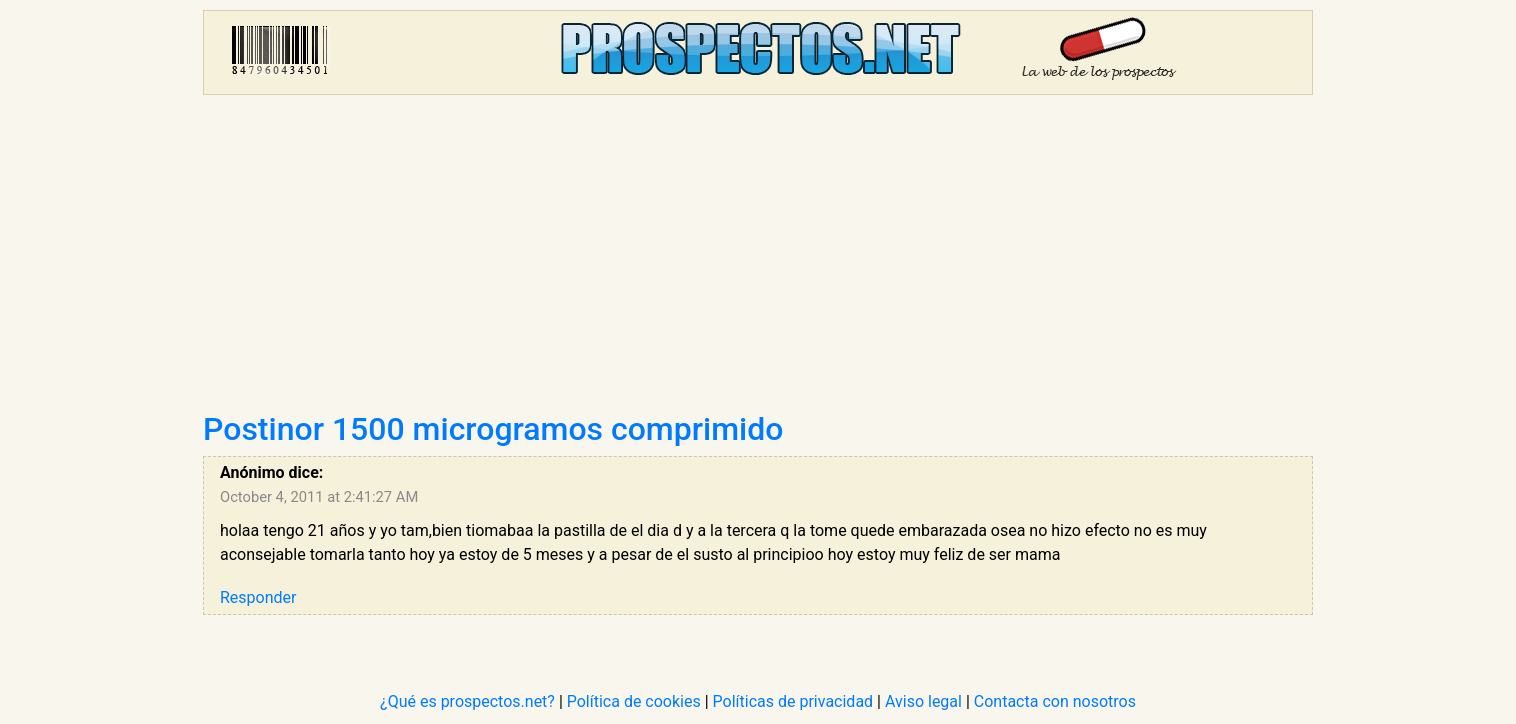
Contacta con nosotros (1055, 701)
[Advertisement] (758, 260)
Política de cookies (634, 701)
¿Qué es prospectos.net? (467, 701)
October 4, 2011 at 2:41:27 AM (319, 497)
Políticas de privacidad (793, 701)
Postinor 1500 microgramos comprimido (493, 429)
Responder (258, 597)
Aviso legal (923, 701)
